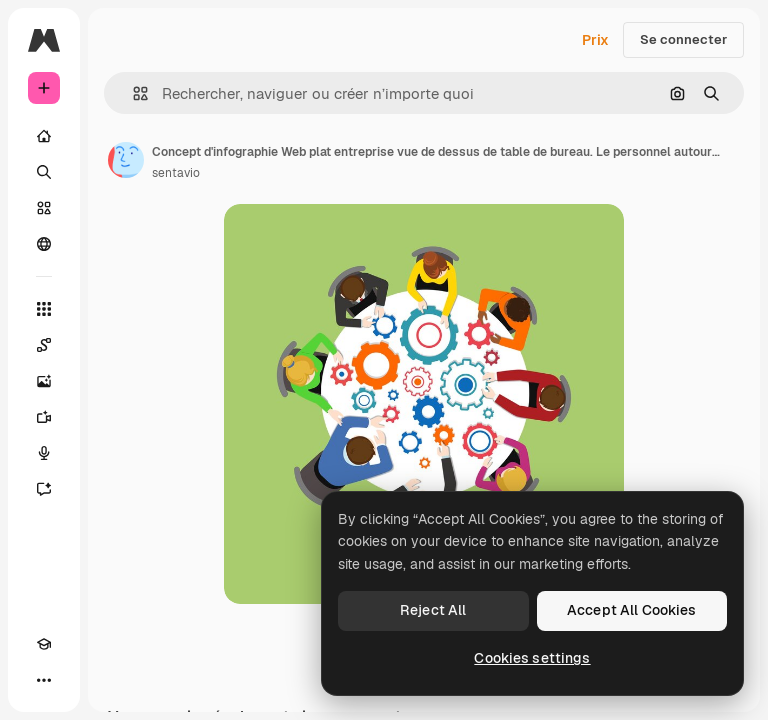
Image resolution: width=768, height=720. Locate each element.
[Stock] (44, 208)
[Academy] (44, 644)
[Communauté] (44, 244)
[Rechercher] (44, 172)
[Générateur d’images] (44, 381)
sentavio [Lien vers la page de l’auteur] (176, 173)
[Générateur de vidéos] (44, 417)
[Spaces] (44, 345)
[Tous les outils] (44, 309)
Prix (595, 40)
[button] (132, 93)
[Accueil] (44, 136)
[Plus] (44, 680)
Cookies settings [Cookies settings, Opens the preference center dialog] (532, 658)
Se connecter (683, 39)
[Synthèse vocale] (44, 453)
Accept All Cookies (632, 610)
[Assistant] (44, 489)
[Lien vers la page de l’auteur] (126, 160)
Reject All (433, 610)
